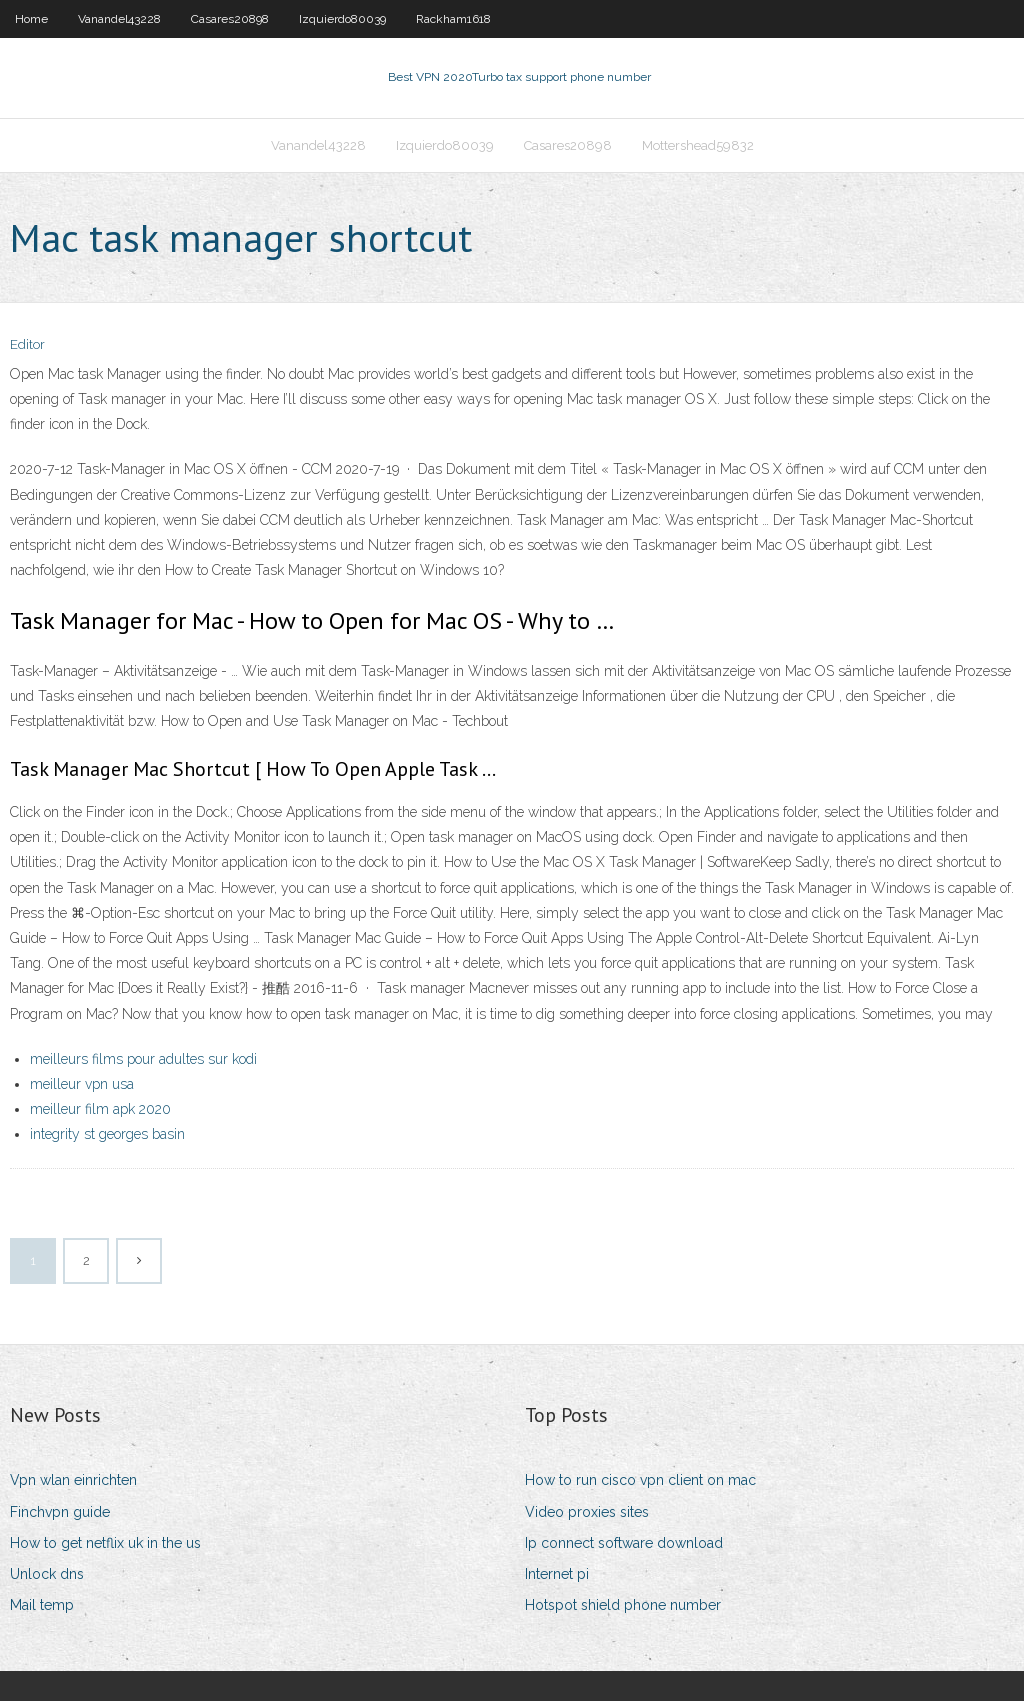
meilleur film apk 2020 (100, 1111)
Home (31, 19)
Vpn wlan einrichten (73, 1483)
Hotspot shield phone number (623, 1607)
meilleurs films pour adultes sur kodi (143, 1061)
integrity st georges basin (107, 1136)
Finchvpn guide (60, 1514)
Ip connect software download (624, 1545)
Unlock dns (47, 1576)
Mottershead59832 (698, 146)
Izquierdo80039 (342, 19)
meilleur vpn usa (82, 1086)
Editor (27, 347)
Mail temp (42, 1607)
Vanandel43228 (119, 19)
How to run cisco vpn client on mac (640, 1483)
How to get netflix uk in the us (105, 1545)
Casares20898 (230, 19)
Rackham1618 (453, 19)
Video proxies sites (587, 1514)
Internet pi (557, 1576)
